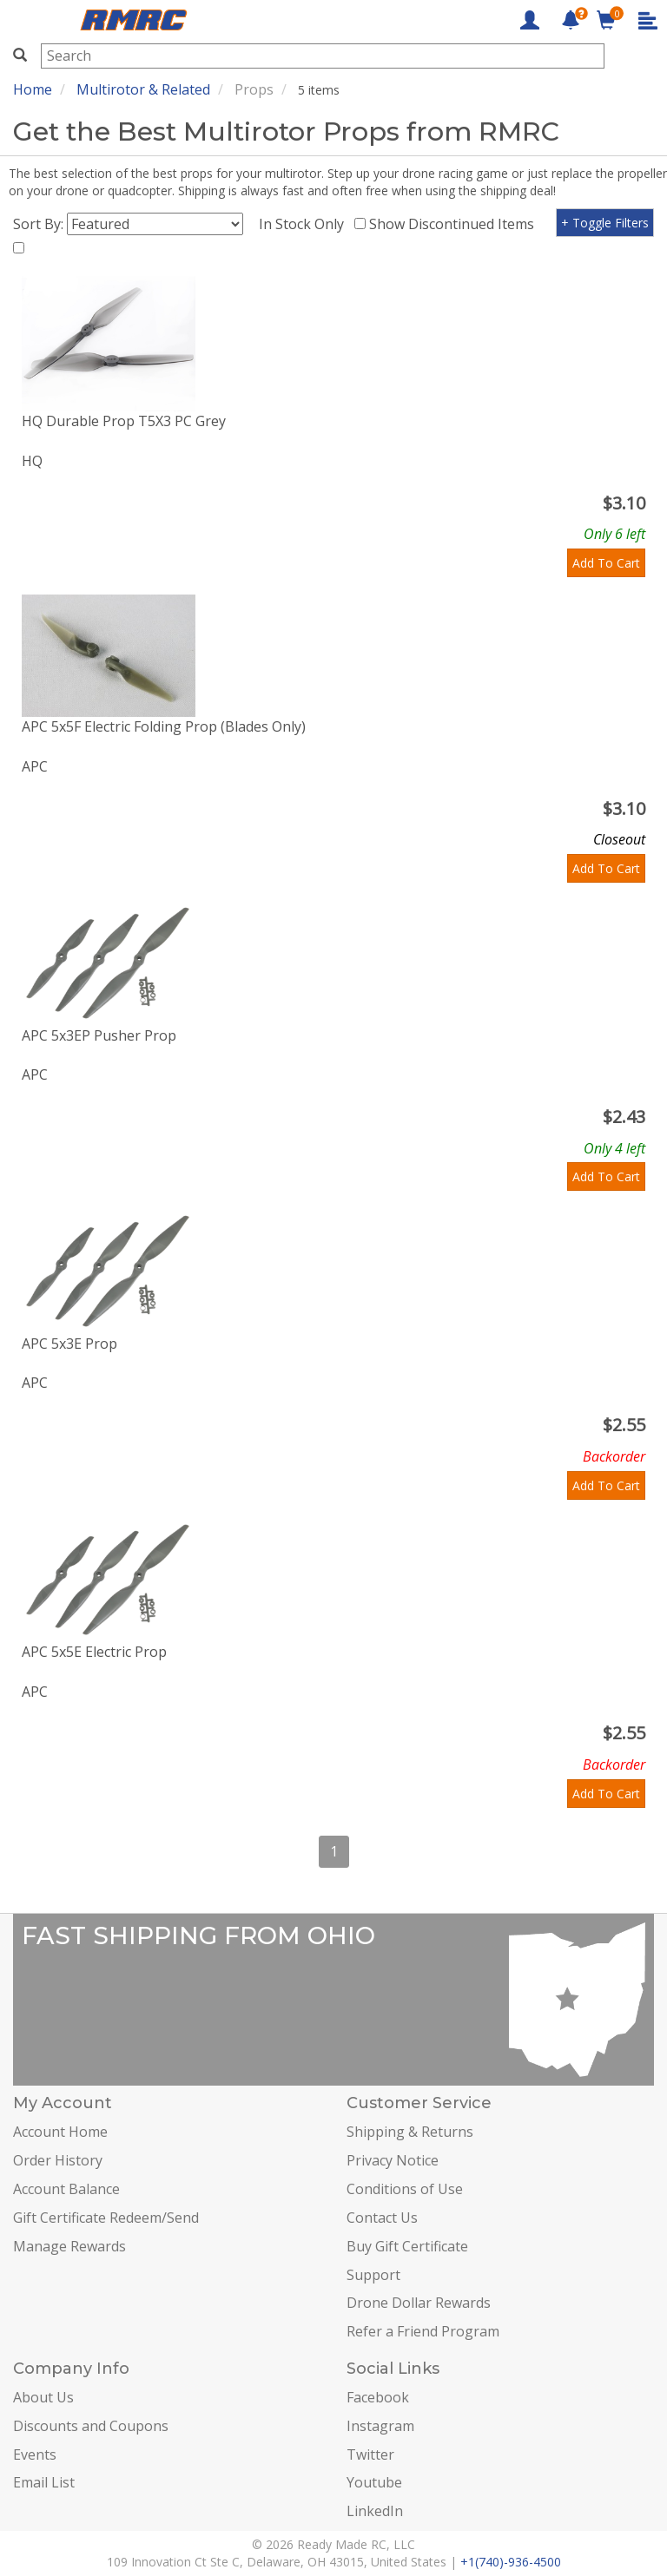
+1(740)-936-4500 (510, 2561)
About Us (43, 2397)
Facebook (378, 2397)
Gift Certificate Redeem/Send (106, 2217)
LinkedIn (375, 2510)
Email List (44, 2482)
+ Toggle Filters (605, 222)
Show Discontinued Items (455, 223)
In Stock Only (305, 223)
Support (373, 2274)
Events (34, 2454)
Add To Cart (606, 563)
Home (32, 89)
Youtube (374, 2482)
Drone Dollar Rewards (419, 2302)
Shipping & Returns (410, 2131)
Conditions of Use (405, 2188)
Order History (57, 2160)
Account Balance (66, 2188)
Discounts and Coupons (90, 2425)
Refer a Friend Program (423, 2331)
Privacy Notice (393, 2160)
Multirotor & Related (143, 89)
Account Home (60, 2131)
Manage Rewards (69, 2246)
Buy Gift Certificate (407, 2246)
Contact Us (382, 2217)
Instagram (380, 2425)
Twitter (370, 2454)
